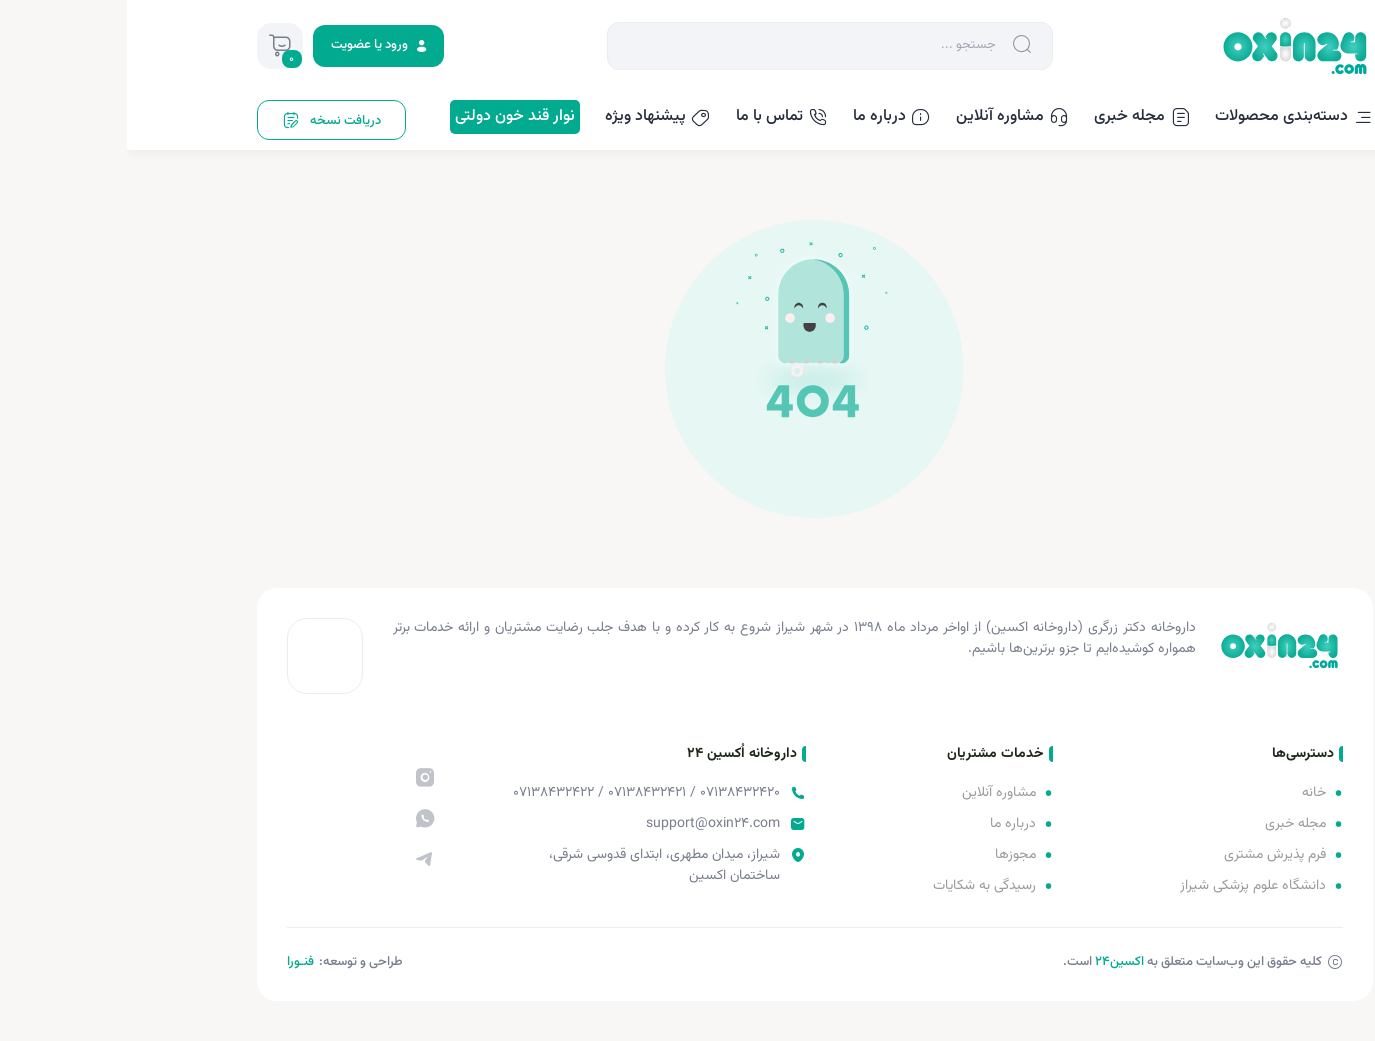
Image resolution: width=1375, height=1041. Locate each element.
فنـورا (173, 962)
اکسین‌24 (992, 962)
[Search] (680, 45)
